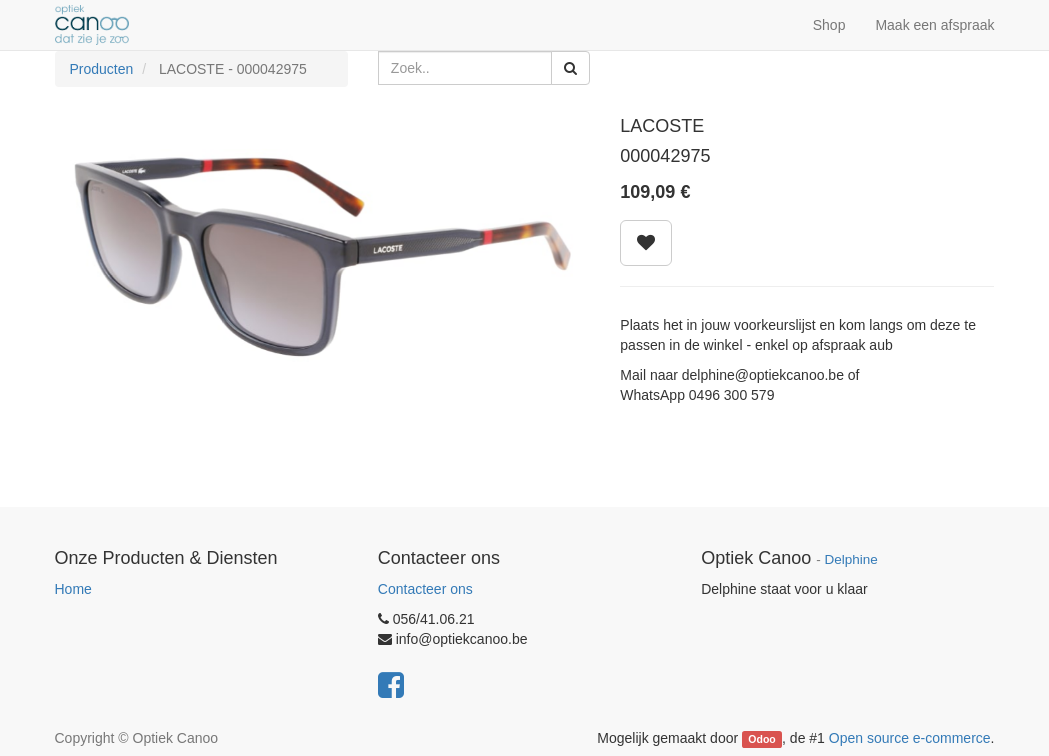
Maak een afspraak (934, 25)
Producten (102, 69)
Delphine (851, 559)
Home (73, 589)
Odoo (761, 739)
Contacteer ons (425, 589)
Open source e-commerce (910, 738)
